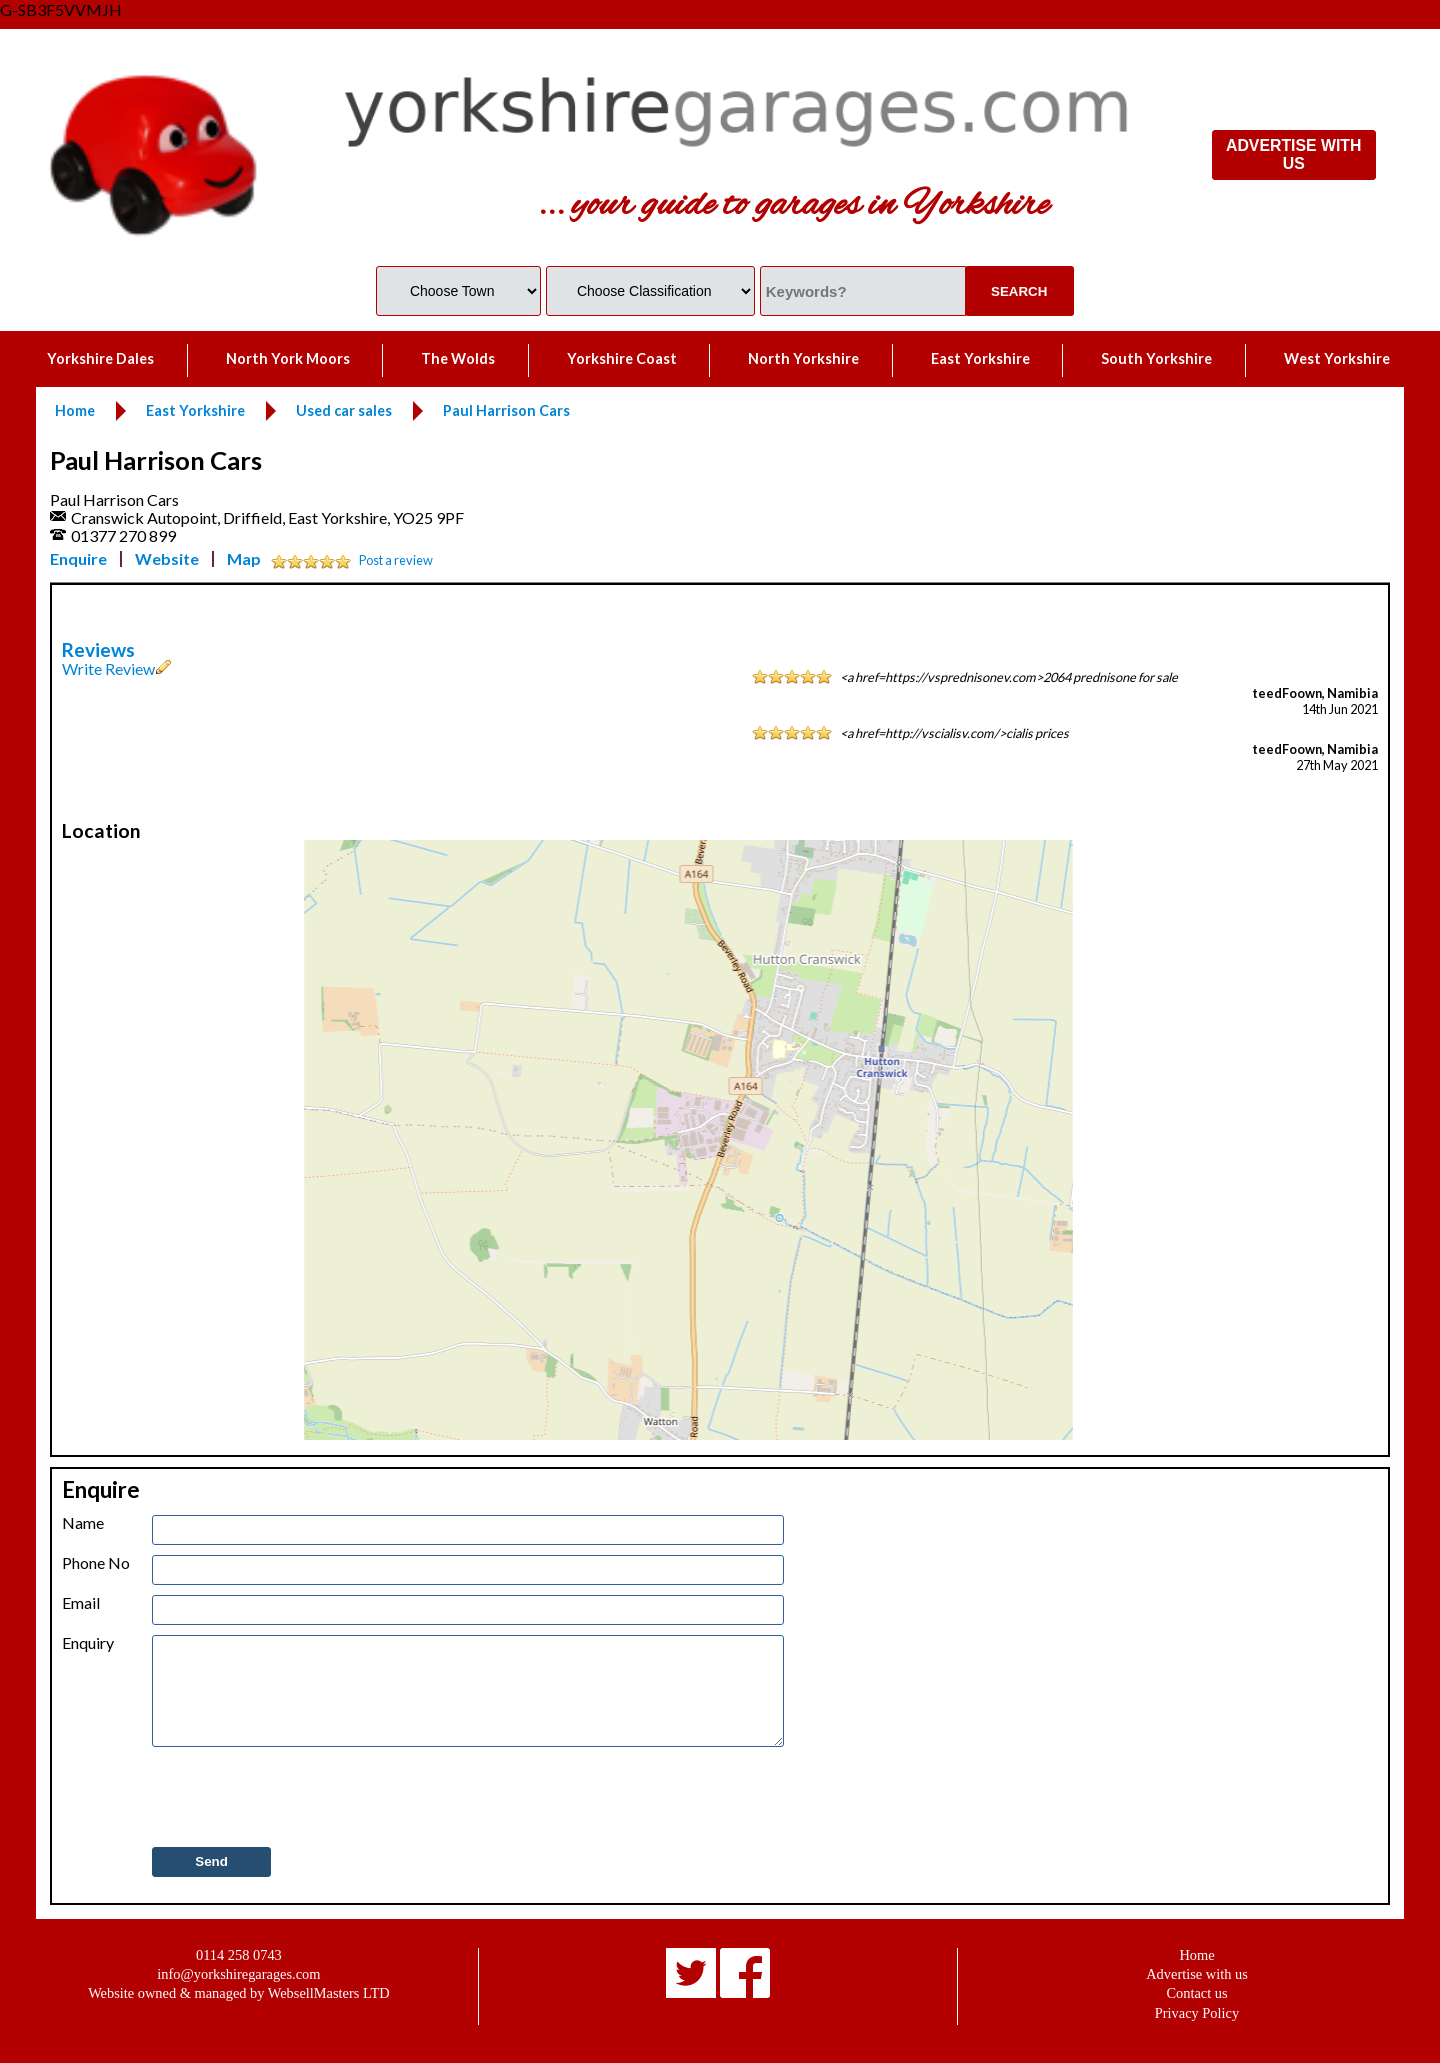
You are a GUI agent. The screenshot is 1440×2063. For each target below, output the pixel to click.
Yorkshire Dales (100, 358)
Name (83, 1523)
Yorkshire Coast (622, 358)
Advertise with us (1197, 1974)
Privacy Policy (1197, 2013)
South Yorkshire (1156, 358)
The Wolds (458, 358)
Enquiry (88, 1643)
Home (1196, 1955)
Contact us (1196, 1993)
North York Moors (288, 358)
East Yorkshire (980, 358)
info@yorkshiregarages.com (238, 1974)
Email (81, 1603)
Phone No (96, 1563)
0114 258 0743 (239, 1955)
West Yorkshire (1337, 358)
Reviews (98, 649)
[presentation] (304, 1798)
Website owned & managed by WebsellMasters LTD (238, 1993)
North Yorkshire (803, 358)
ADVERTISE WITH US (1293, 154)
